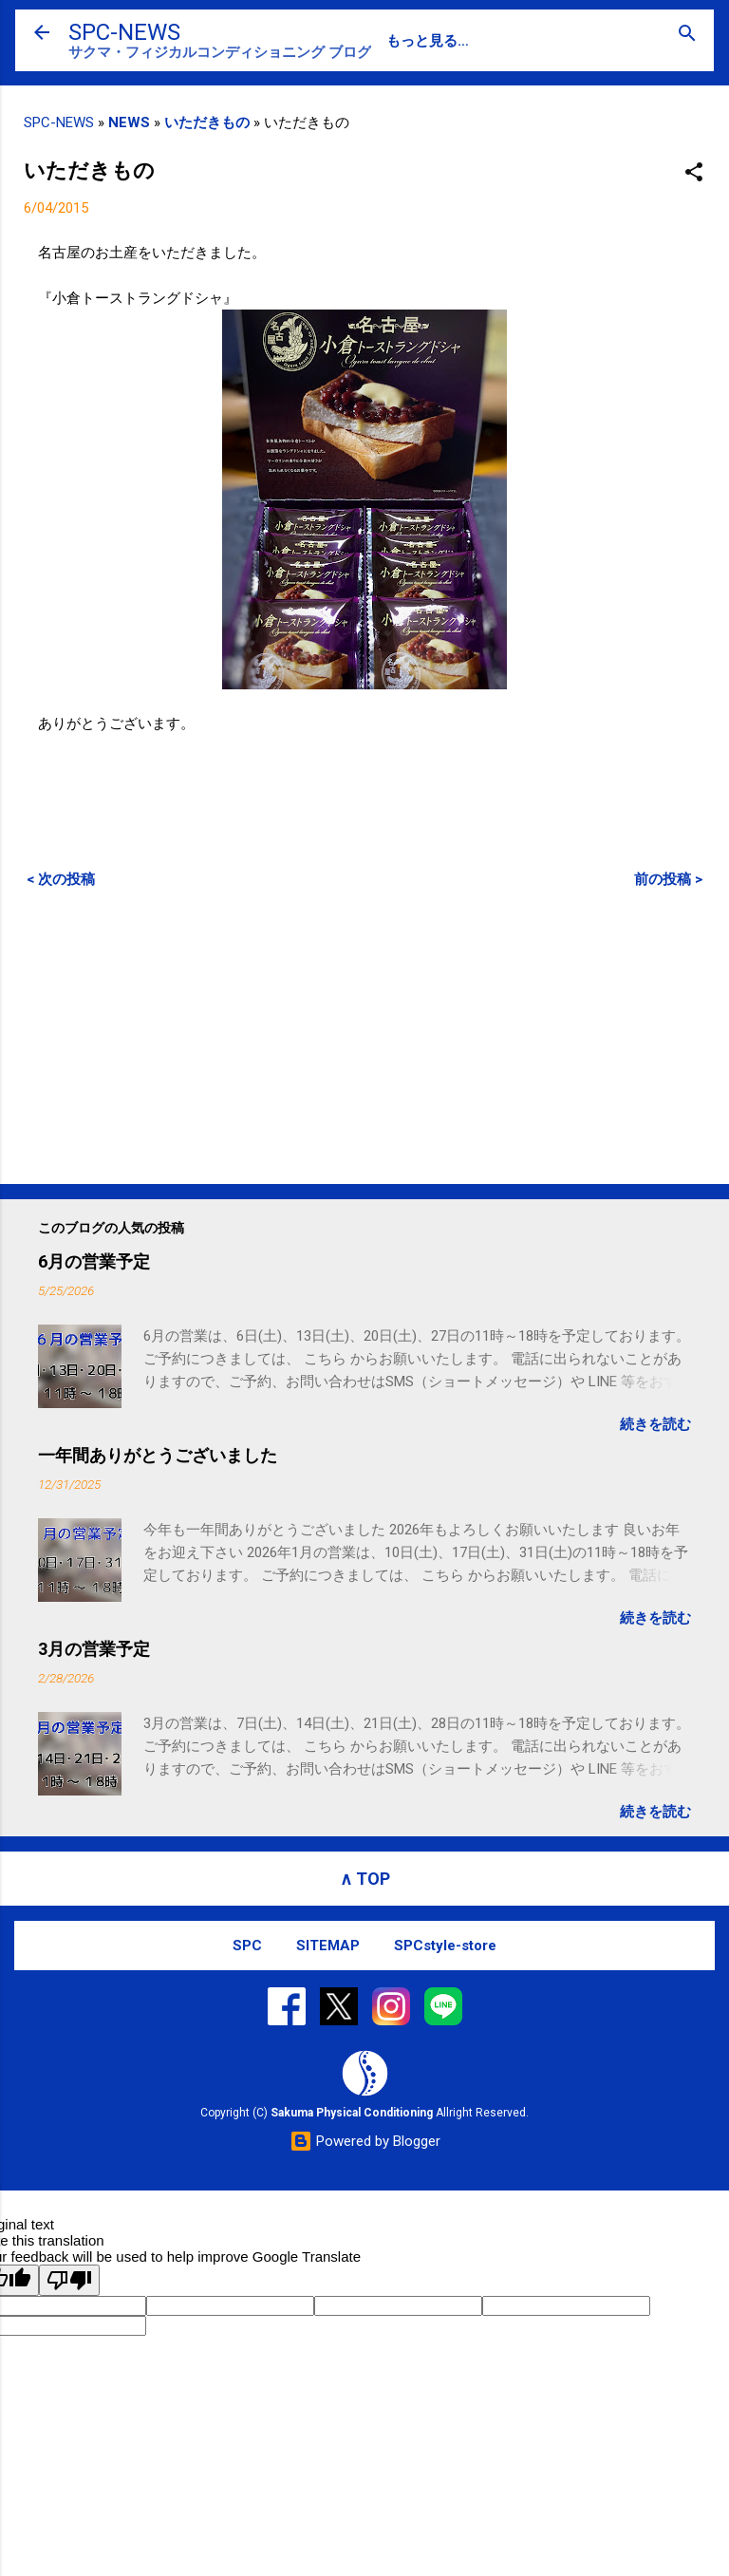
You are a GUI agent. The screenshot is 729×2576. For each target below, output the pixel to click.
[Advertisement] (364, 1036)
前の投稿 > (668, 879)
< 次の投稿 (61, 879)
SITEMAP (328, 1945)
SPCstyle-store (445, 1945)
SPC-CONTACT (502, 40)
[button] (693, 173)
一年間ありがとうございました (157, 1455)
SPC (401, 40)
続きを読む (655, 1424)
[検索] (687, 34)
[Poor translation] (69, 2280)
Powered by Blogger (365, 2141)
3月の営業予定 (94, 1649)
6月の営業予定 (94, 1261)
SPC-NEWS (124, 32)
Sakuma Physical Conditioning (352, 2112)
